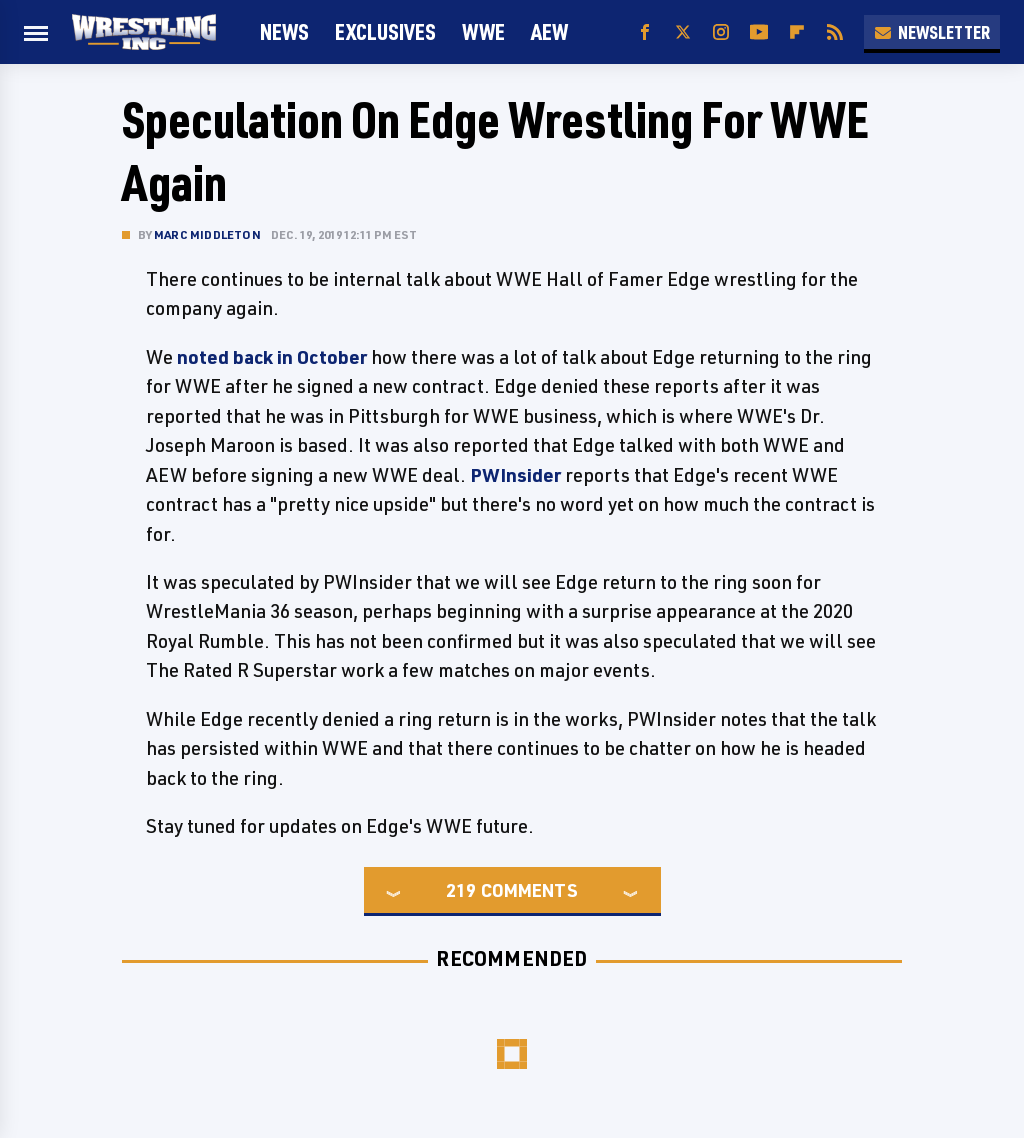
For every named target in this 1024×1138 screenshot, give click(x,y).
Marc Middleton (207, 234)
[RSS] (835, 32)
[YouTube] (759, 32)
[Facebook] (645, 32)
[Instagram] (721, 32)
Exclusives (385, 31)
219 (461, 890)
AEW (549, 31)
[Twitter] (683, 32)
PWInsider (515, 475)
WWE (483, 31)
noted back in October (272, 357)
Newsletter (932, 32)
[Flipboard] (797, 32)
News (284, 31)
